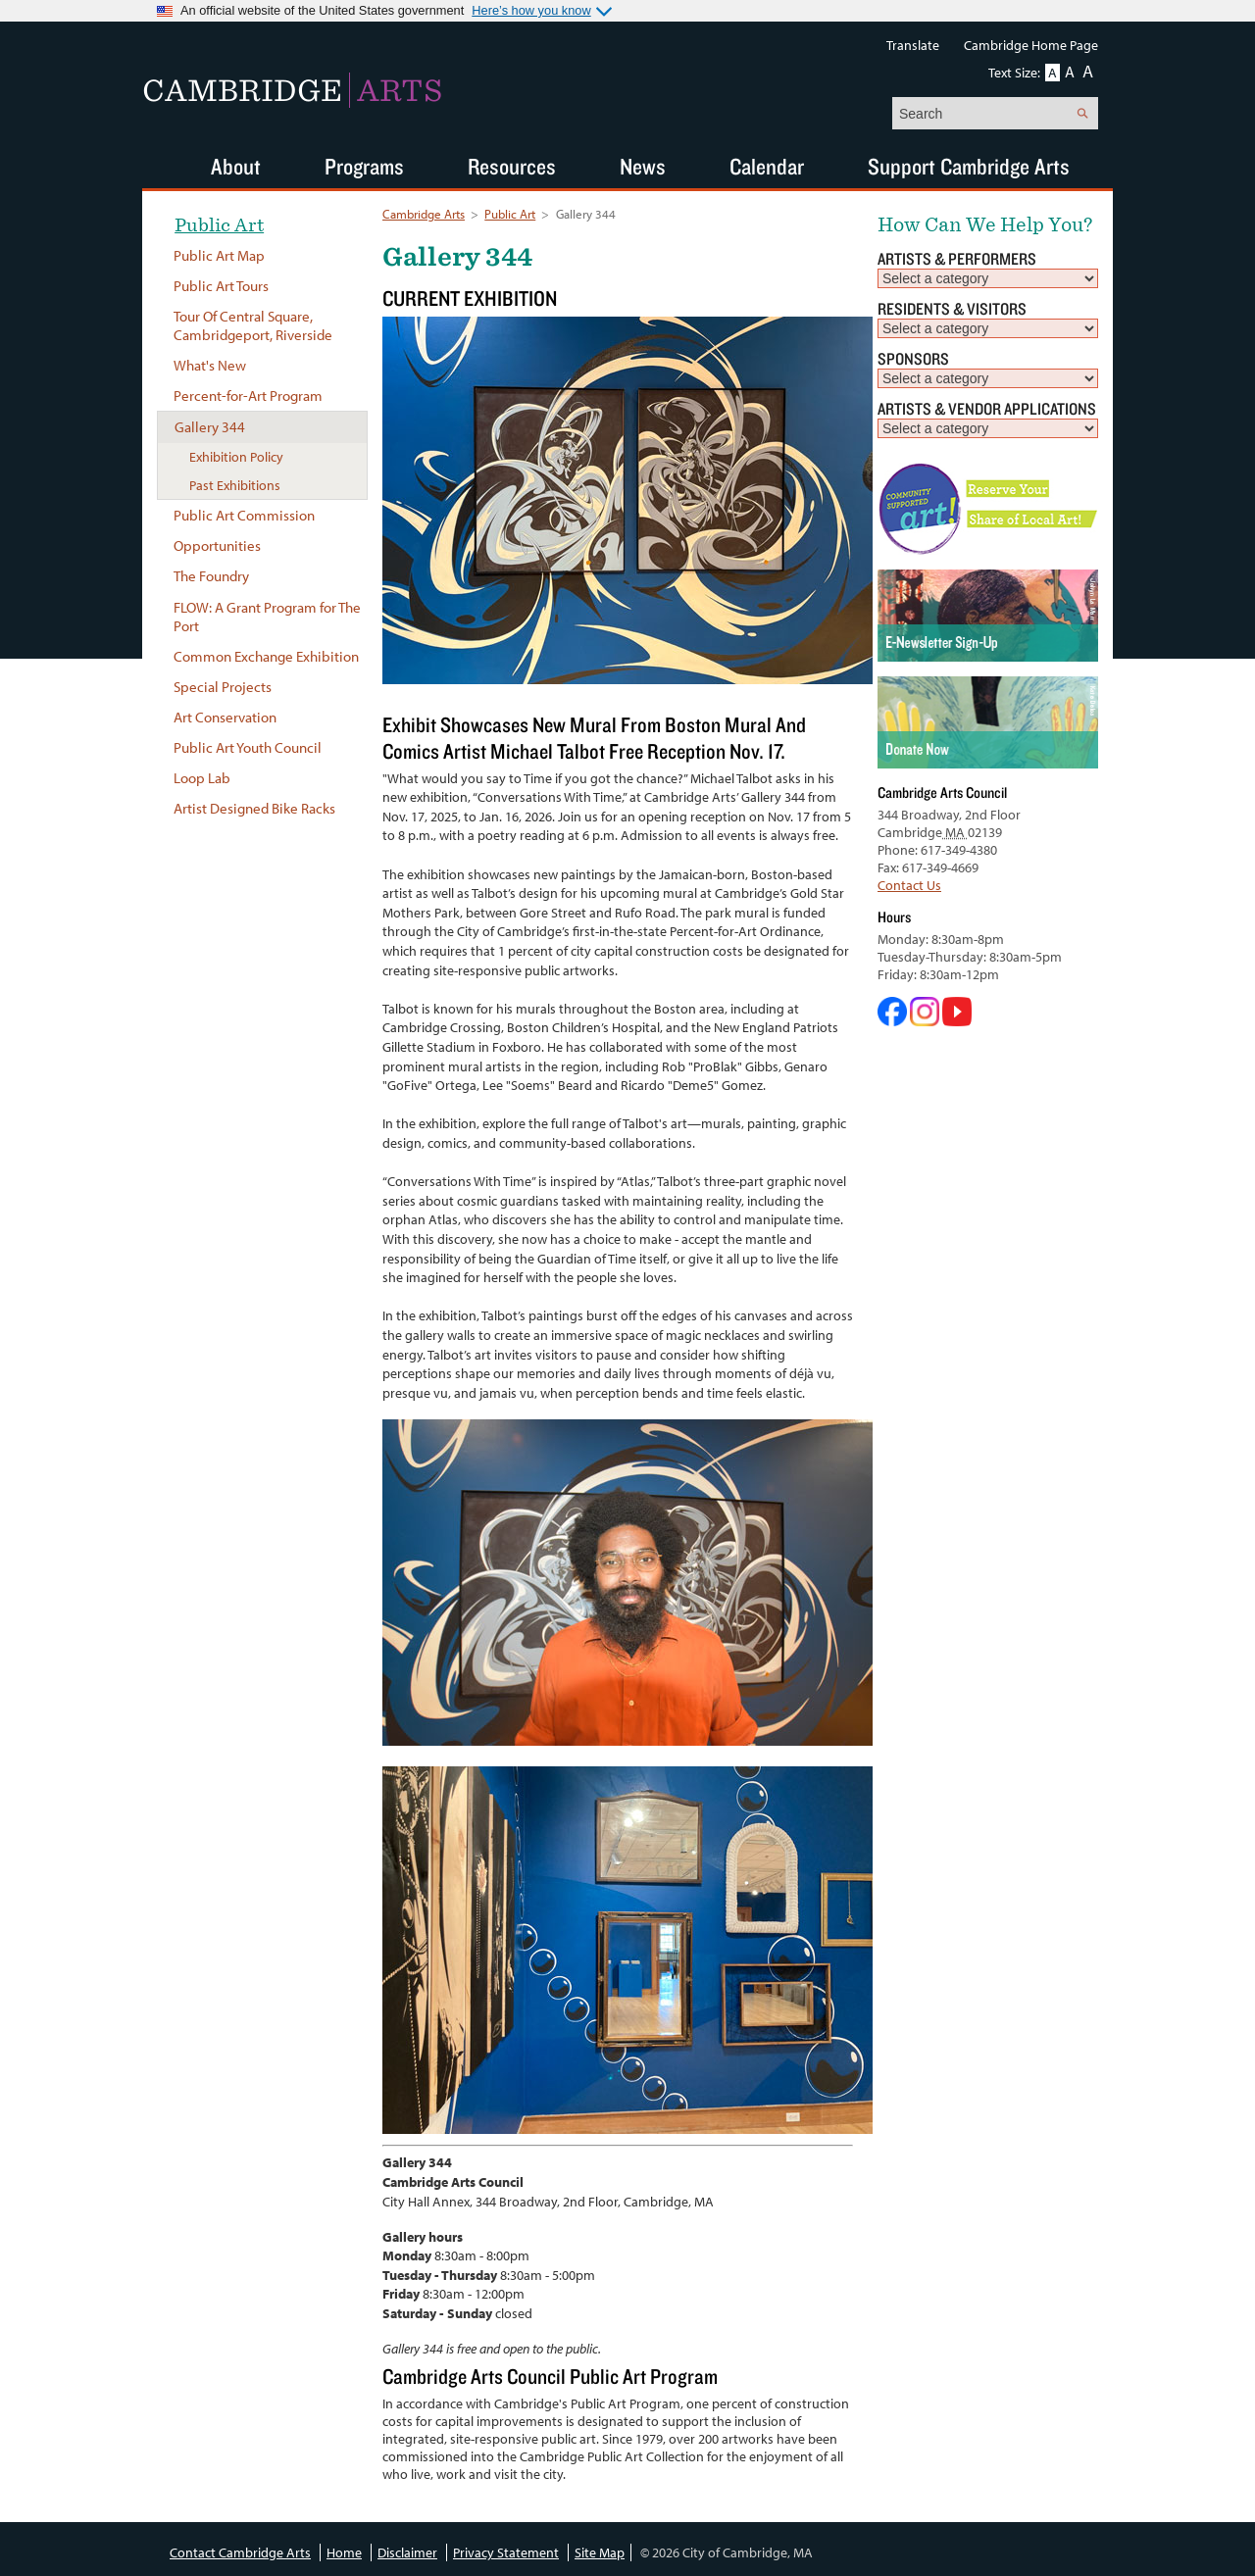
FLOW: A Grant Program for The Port (267, 616)
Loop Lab (202, 777)
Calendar (766, 166)
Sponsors (913, 358)
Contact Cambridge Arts (240, 2552)
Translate (912, 45)
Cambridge (292, 90)
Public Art (509, 214)
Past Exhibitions (234, 485)
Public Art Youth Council (248, 747)
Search (1082, 113)
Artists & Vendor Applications (987, 408)
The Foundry (211, 576)
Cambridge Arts (423, 214)
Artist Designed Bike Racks (254, 808)
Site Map (600, 2552)
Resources (512, 166)
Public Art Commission (244, 515)
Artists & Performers (957, 258)
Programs (364, 166)
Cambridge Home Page (1031, 45)
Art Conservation (225, 717)
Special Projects (223, 686)
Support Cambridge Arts (969, 166)
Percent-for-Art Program (248, 395)
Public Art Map (219, 255)
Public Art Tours (221, 285)
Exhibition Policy (236, 457)
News (643, 166)
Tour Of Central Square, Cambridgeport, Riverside (253, 325)
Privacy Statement (506, 2552)
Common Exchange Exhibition (266, 656)
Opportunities (217, 545)
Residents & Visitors (952, 308)
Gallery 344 (210, 427)
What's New (210, 365)
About (236, 166)
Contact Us (909, 885)
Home (344, 2552)
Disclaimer (407, 2552)
